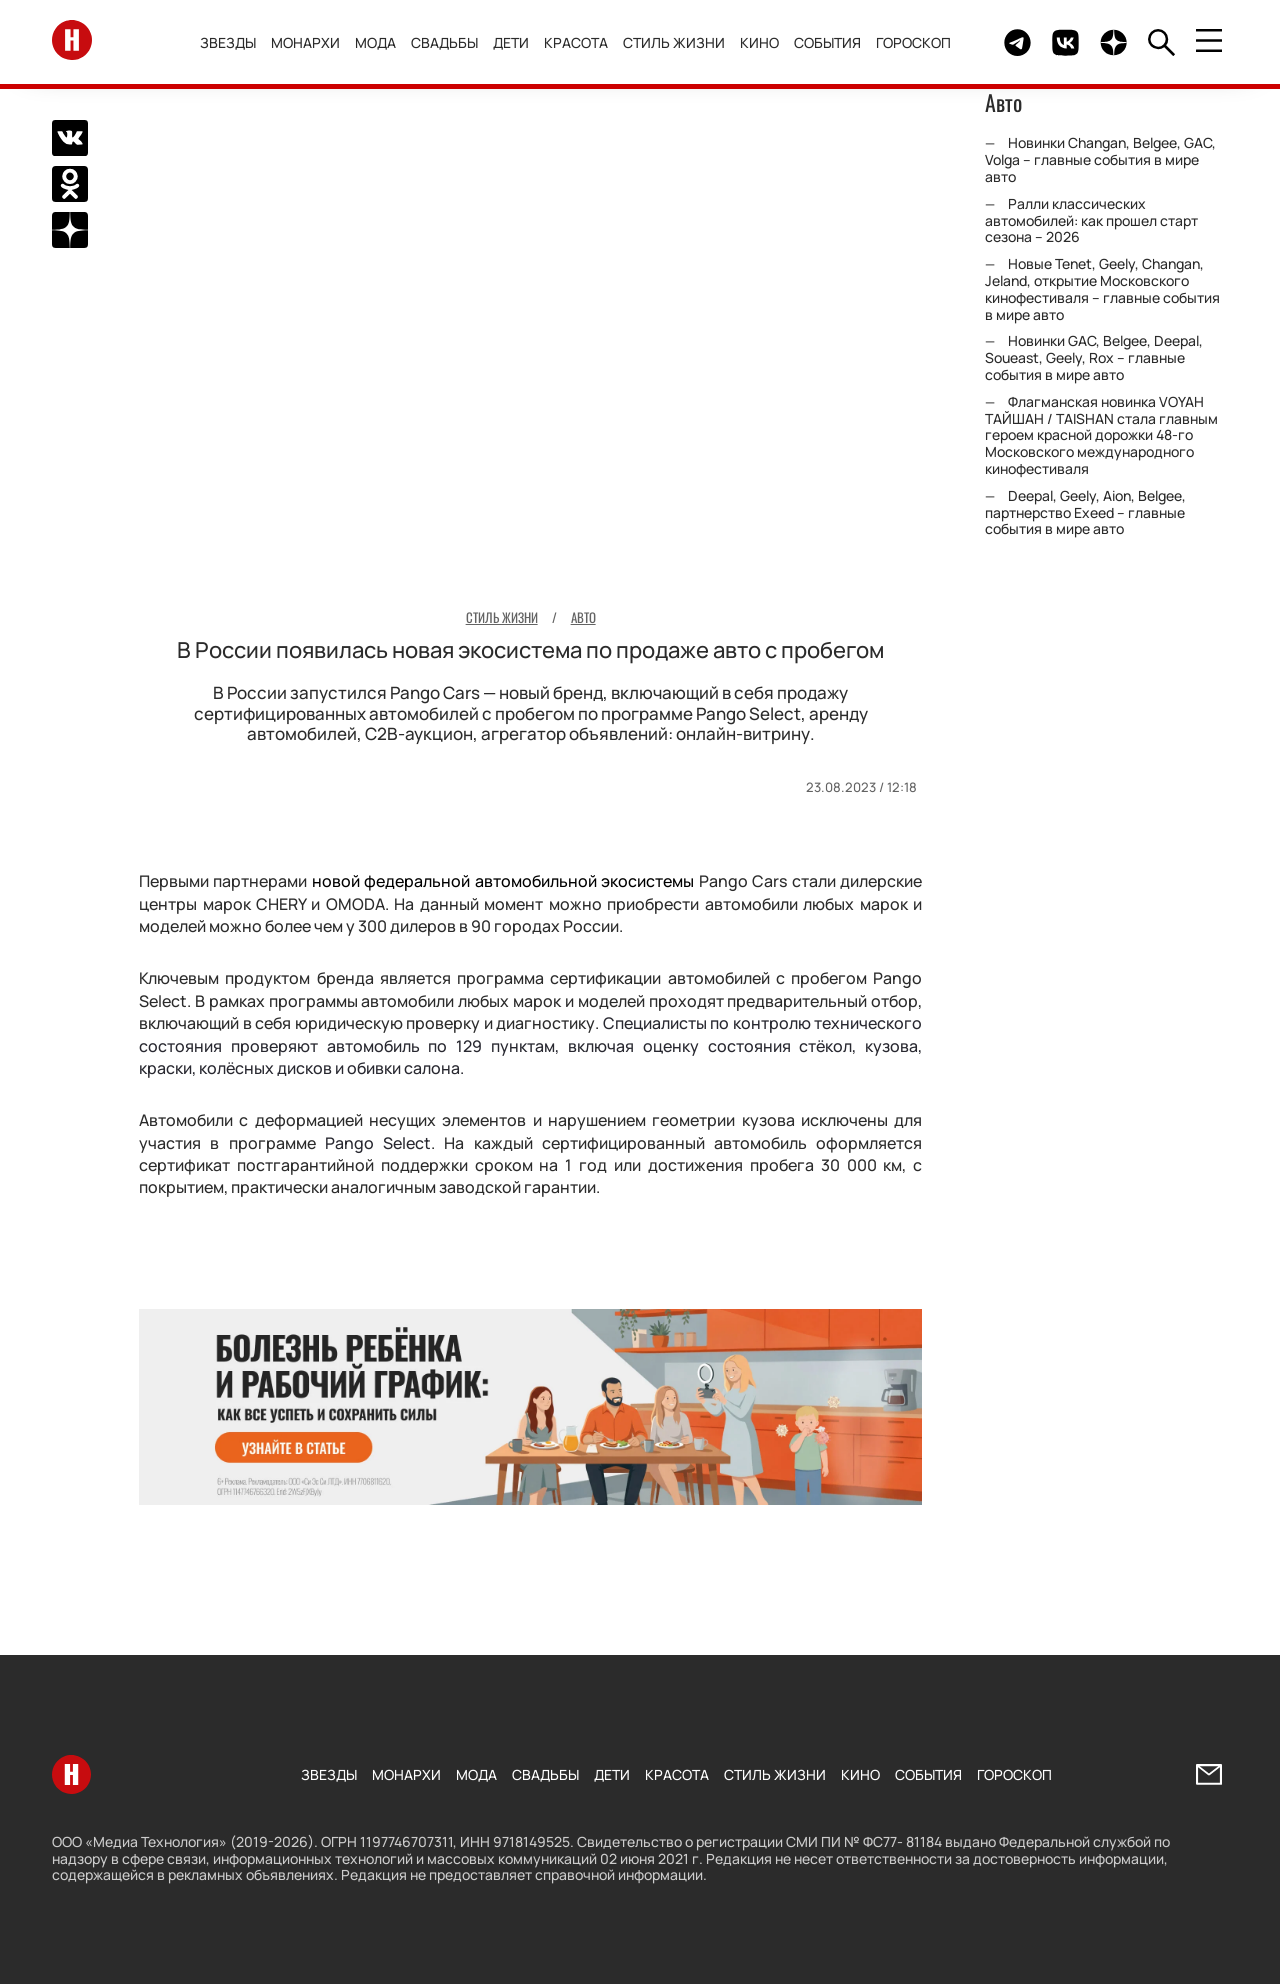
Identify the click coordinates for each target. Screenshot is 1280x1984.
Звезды (233, 42)
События (832, 42)
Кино (764, 42)
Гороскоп (918, 42)
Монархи (310, 42)
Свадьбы (449, 42)
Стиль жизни (679, 42)
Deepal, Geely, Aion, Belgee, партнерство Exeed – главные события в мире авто (1085, 512)
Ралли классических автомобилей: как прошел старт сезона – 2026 (1091, 220)
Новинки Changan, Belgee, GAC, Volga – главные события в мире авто (1100, 159)
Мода (380, 42)
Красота (581, 42)
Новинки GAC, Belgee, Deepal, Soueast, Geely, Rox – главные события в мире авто (1094, 357)
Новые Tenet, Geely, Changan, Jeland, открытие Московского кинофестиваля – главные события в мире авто (1102, 288)
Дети (516, 42)
